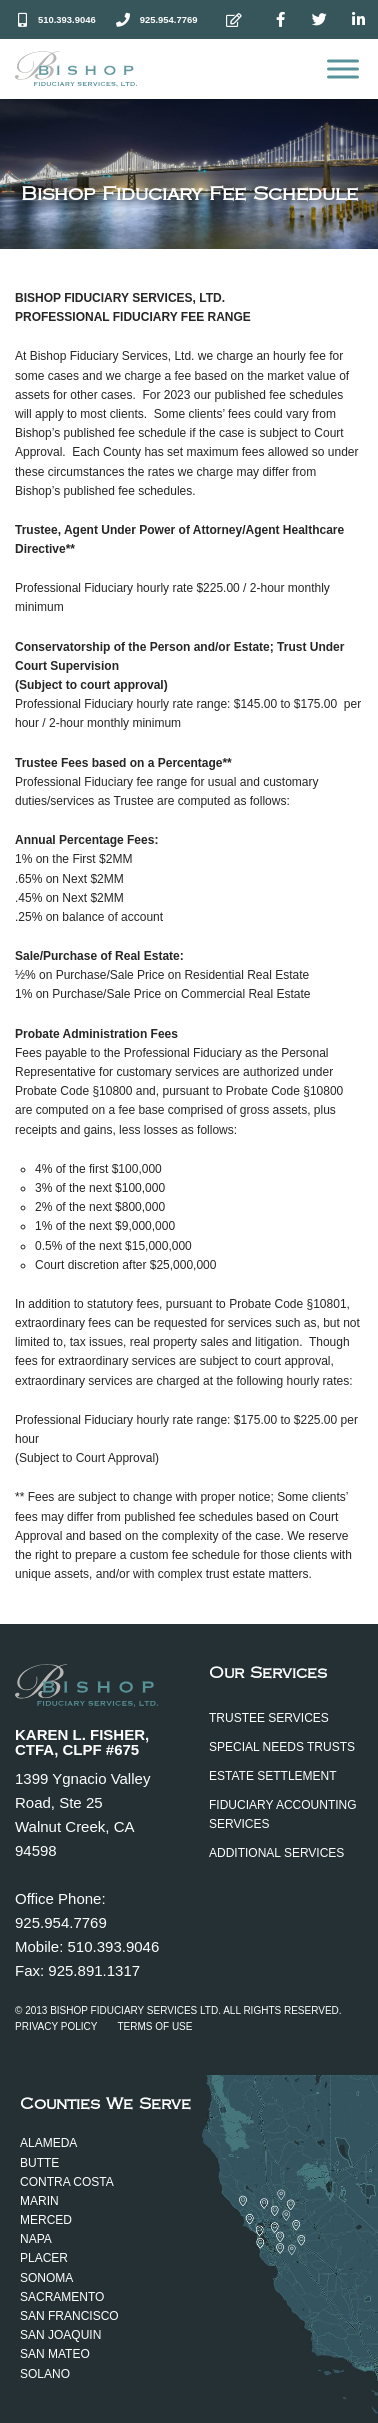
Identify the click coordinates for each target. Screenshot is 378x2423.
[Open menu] (343, 69)
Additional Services (276, 1853)
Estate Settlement (273, 1776)
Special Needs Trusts (282, 1747)
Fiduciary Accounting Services (283, 1814)
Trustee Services (269, 1718)
